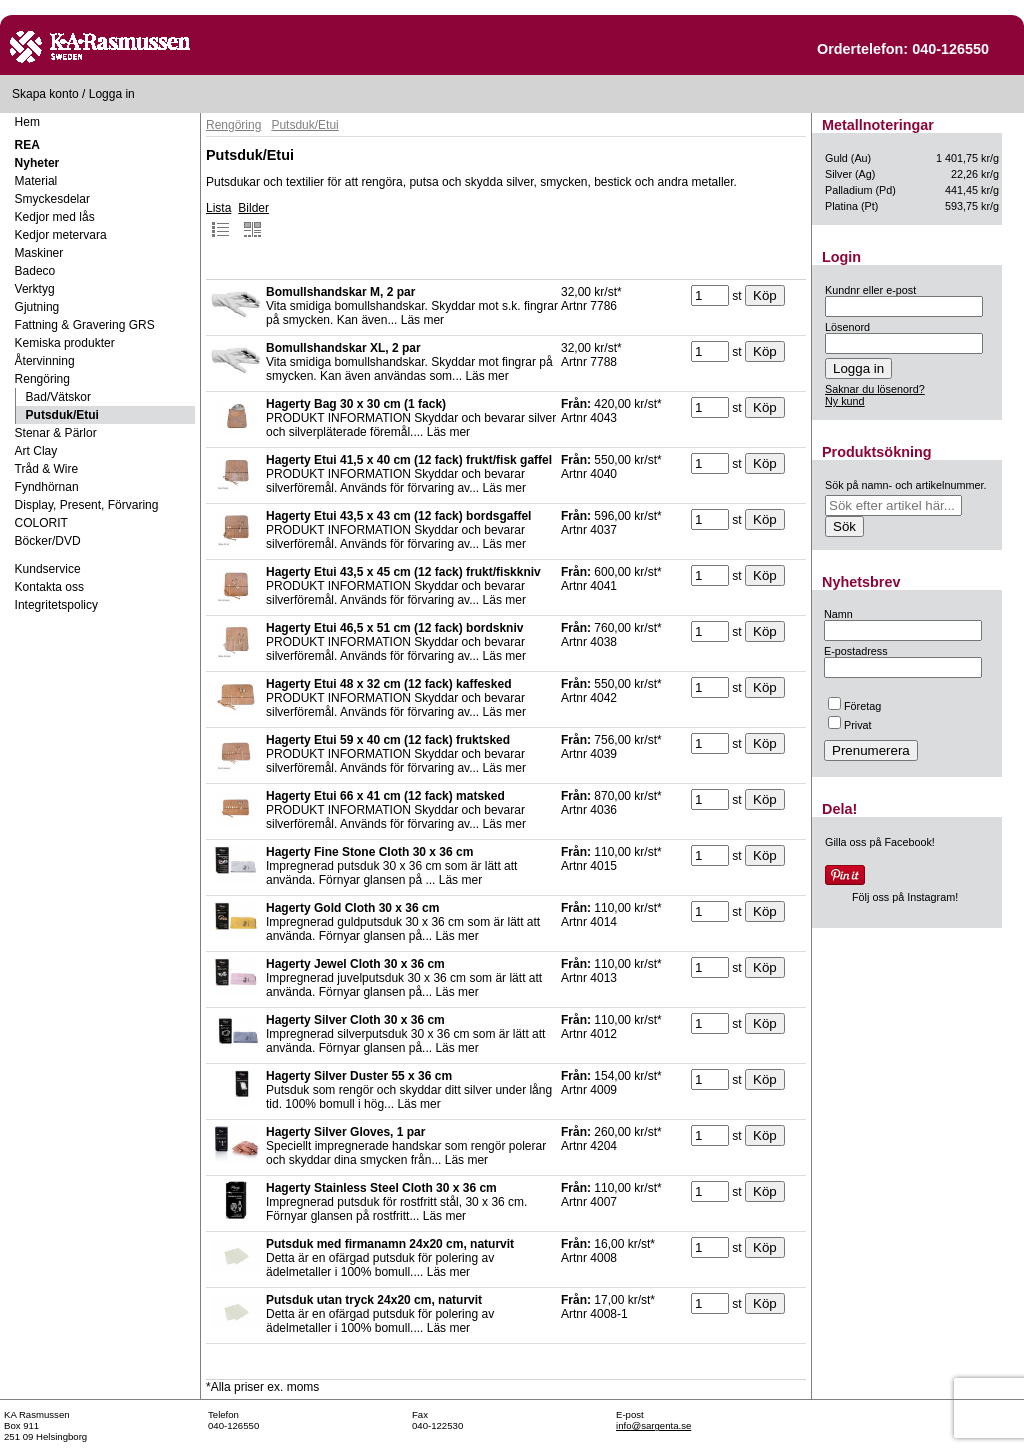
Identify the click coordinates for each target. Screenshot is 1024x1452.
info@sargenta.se (653, 1425)
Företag (854, 706)
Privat (850, 725)
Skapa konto (45, 94)
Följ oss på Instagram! (905, 897)
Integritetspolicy (56, 605)
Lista (218, 220)
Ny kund (845, 401)
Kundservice (48, 569)
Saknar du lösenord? (875, 389)
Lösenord (847, 327)
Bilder (253, 220)
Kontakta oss (49, 587)
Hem (27, 122)
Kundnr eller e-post (870, 290)
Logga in (112, 94)
